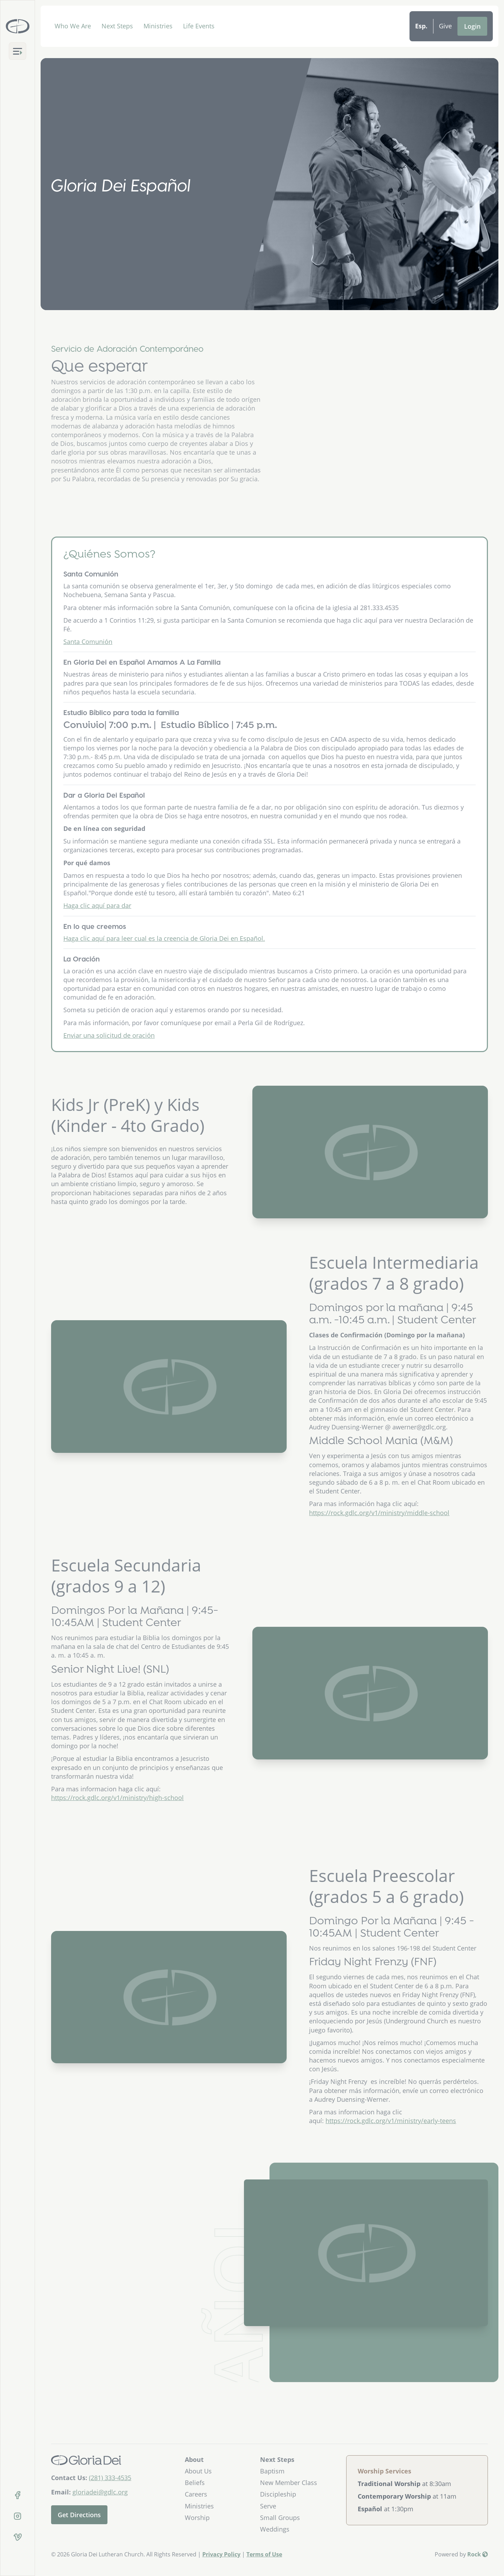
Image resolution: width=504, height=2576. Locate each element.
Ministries (158, 26)
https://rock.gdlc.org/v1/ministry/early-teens (391, 2120)
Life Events (199, 26)
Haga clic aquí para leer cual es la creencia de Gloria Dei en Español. (164, 965)
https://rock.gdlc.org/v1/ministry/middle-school (379, 1512)
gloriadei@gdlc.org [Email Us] (100, 2492)
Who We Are (73, 26)
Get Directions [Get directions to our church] (79, 2515)
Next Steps (117, 26)
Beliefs (195, 2482)
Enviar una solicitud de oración (109, 1062)
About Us (198, 2471)
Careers (196, 2494)
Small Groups (280, 2517)
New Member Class (288, 2482)
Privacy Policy (221, 2554)
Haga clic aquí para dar (97, 932)
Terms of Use (264, 2554)
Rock (477, 2554)
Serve (268, 2506)
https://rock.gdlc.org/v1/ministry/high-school (117, 1797)
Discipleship (278, 2494)
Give (445, 26)
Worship (197, 2517)
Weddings (274, 2529)
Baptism (272, 2471)
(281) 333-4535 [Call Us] (110, 2477)
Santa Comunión (87, 668)
